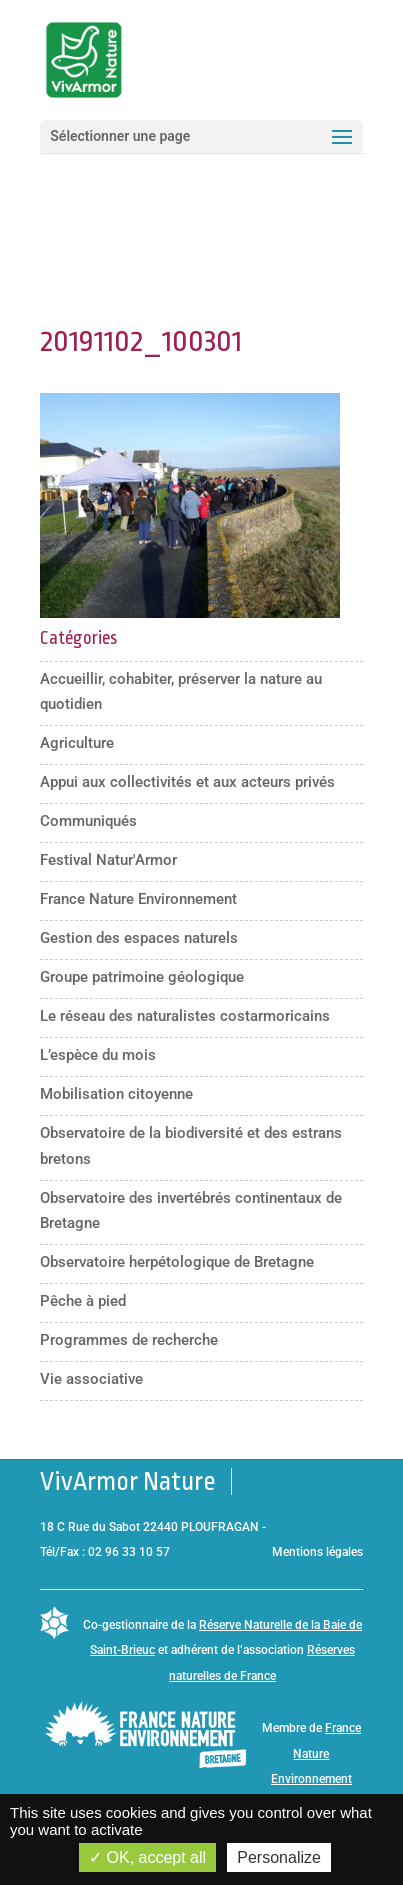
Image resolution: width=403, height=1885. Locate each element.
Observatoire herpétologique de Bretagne (177, 1262)
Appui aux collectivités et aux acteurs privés (187, 782)
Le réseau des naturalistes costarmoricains (185, 1016)
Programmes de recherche (129, 1340)
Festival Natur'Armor (108, 860)
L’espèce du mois (98, 1055)
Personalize (279, 1857)
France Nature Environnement (138, 899)
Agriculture (77, 743)
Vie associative (91, 1379)
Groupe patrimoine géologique (142, 977)
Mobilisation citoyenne (116, 1094)
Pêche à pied (83, 1301)
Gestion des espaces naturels (139, 938)
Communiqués (88, 821)
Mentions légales (317, 1552)
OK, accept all (147, 1857)
